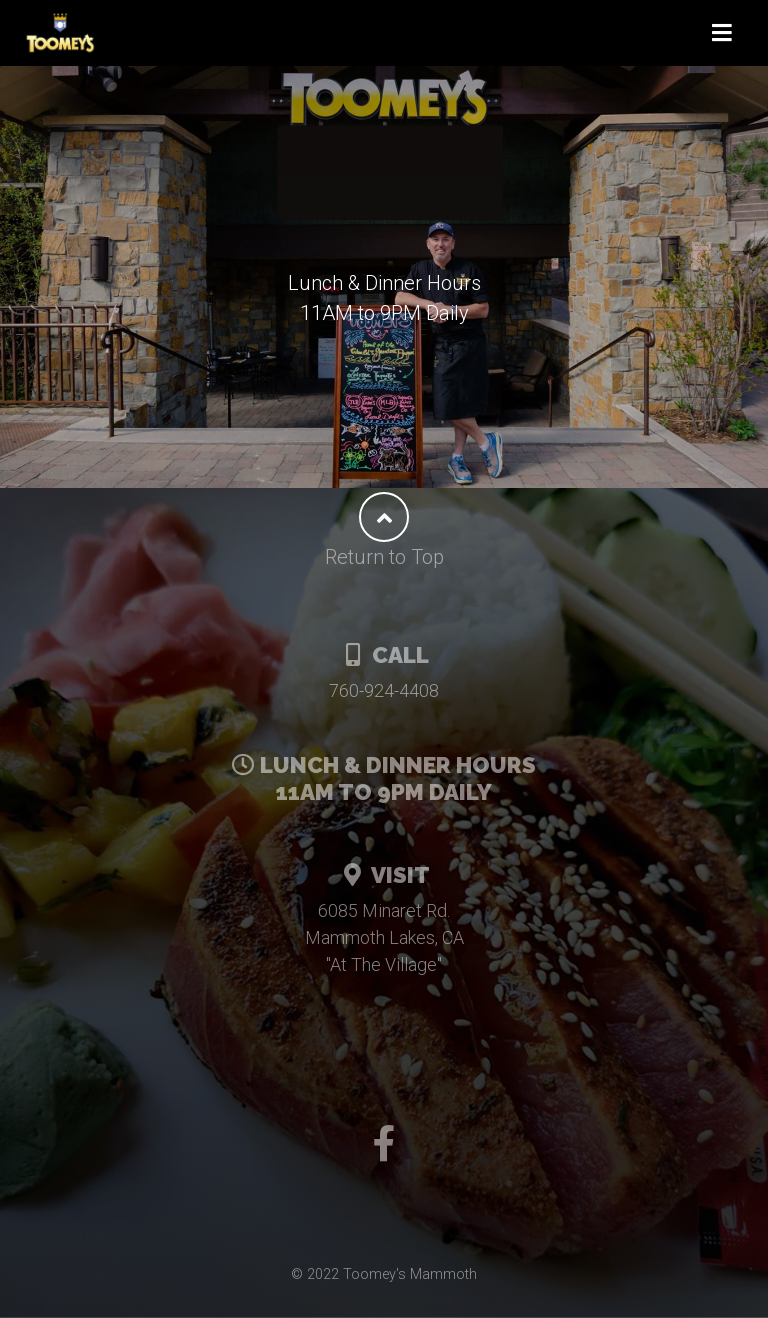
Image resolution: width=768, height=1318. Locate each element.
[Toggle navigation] (722, 33)
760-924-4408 (384, 690)
